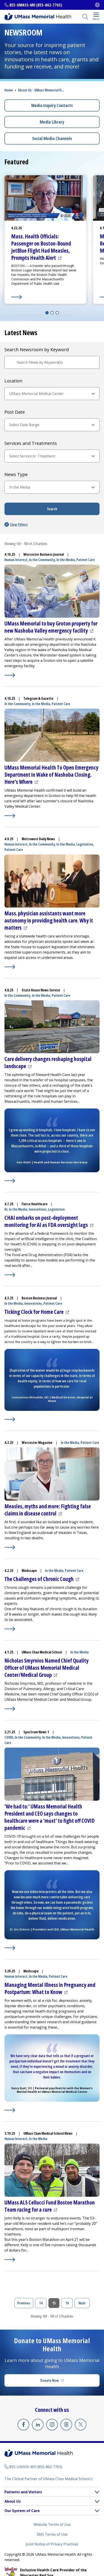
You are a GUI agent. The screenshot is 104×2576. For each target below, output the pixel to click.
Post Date (14, 412)
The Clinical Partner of (47, 2478)
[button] (97, 2492)
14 (43, 2304)
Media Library (52, 122)
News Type (16, 474)
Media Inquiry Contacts (52, 105)
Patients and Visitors (23, 2491)
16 (69, 2304)
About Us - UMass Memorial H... (41, 90)
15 (56, 2304)
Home (8, 90)
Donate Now (49, 2380)
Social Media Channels (52, 138)
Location (13, 381)
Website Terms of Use (52, 2524)
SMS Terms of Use (52, 2534)
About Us (12, 2501)
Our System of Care (22, 2510)
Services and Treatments (30, 443)
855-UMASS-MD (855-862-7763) (35, 5)
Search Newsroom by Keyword (36, 350)
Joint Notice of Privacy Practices (52, 2544)
